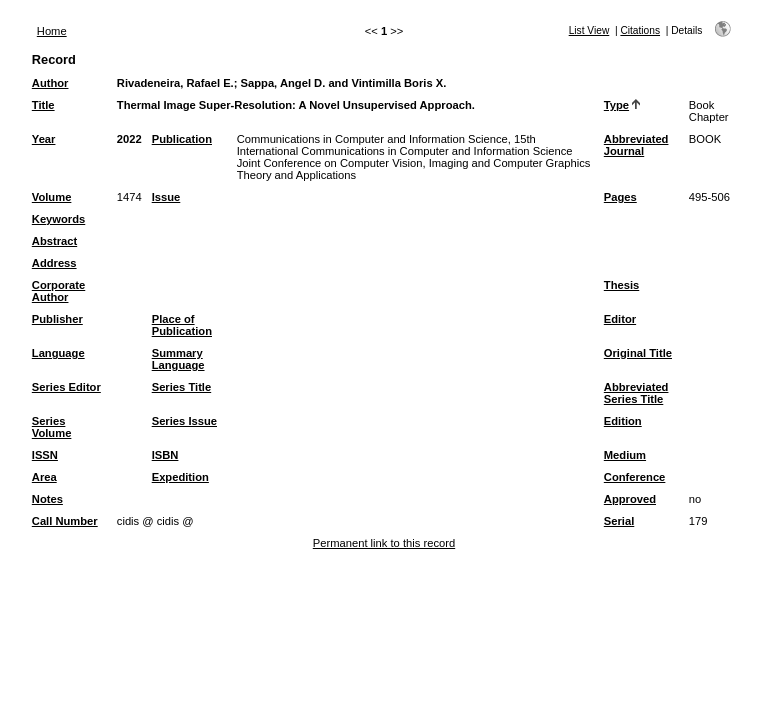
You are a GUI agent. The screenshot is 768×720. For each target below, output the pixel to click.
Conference (635, 477)
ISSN (45, 455)
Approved (630, 499)
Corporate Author (58, 291)
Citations (640, 30)
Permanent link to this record (384, 543)
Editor (620, 319)
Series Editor (66, 387)
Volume (52, 197)
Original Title (638, 353)
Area (44, 477)
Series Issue (184, 421)
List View (589, 30)
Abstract (54, 241)
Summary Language (178, 359)
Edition (623, 421)
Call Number (65, 521)
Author (50, 83)
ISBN (165, 455)
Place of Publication (182, 325)
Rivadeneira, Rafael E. (175, 83)
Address (54, 263)
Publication (182, 139)
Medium (625, 455)
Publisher (57, 319)
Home (52, 31)
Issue (166, 197)
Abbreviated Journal (636, 145)
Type (616, 105)
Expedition (180, 477)
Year (44, 139)
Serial (619, 521)
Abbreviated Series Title (636, 393)
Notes (47, 499)
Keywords (58, 219)
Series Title (182, 387)
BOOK (705, 139)
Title (43, 105)
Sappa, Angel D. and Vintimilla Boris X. (344, 83)
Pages (620, 197)
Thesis (621, 285)
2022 (129, 139)
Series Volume (52, 427)
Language (58, 353)
